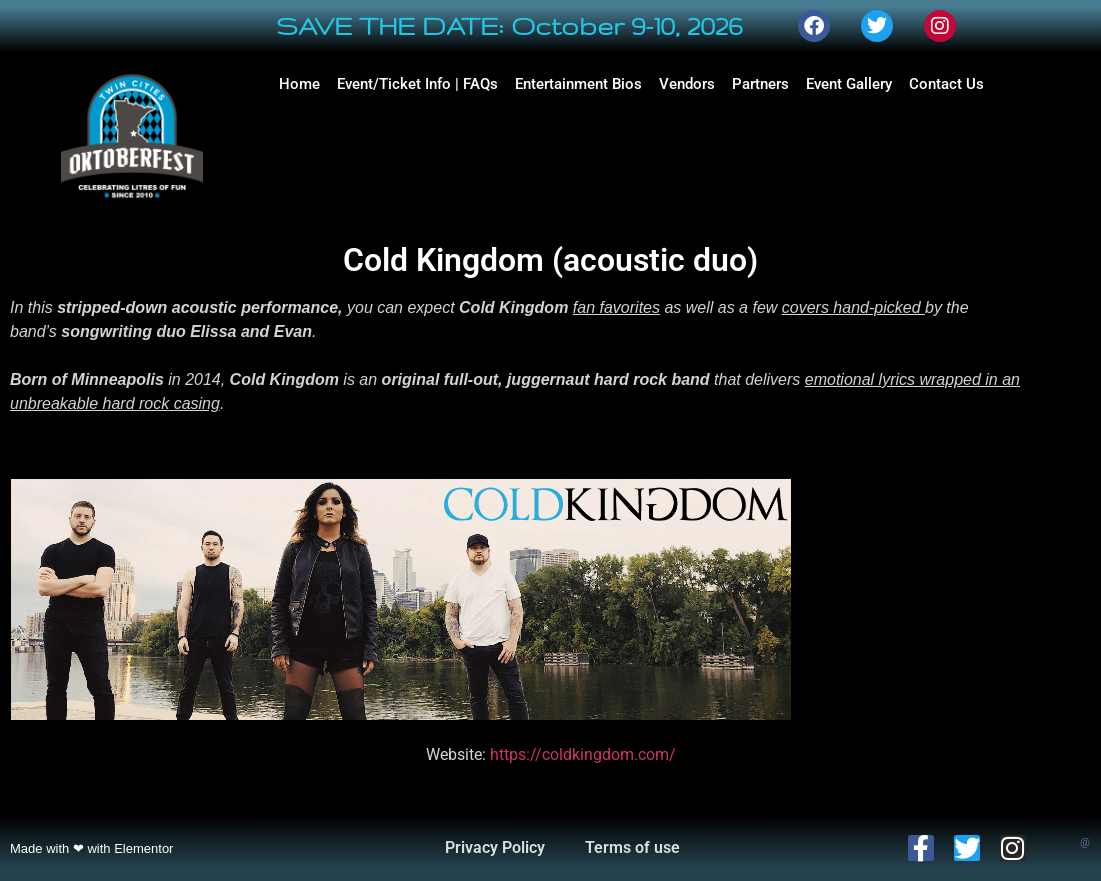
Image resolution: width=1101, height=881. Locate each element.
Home (299, 84)
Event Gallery (849, 84)
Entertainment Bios (578, 84)
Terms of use (632, 847)
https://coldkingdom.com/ (583, 754)
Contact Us (946, 84)
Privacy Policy (495, 847)
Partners (760, 84)
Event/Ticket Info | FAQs (417, 84)
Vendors (687, 84)
